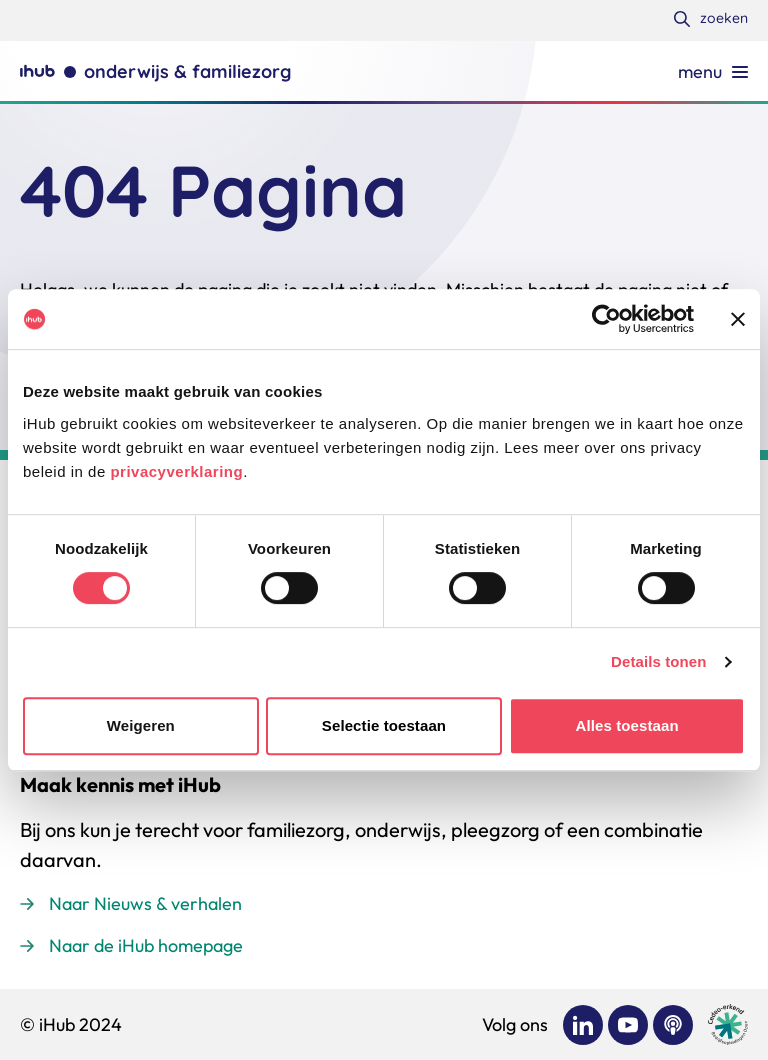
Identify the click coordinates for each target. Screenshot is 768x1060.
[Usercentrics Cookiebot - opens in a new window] (606, 319)
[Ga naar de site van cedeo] (728, 1024)
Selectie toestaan (384, 725)
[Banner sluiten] (738, 319)
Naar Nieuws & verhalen (145, 903)
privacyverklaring (176, 471)
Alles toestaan (627, 725)
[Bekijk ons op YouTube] (628, 1025)
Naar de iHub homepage (146, 945)
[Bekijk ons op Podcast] (673, 1025)
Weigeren (141, 725)
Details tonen (658, 661)
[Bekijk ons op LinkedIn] (583, 1025)
